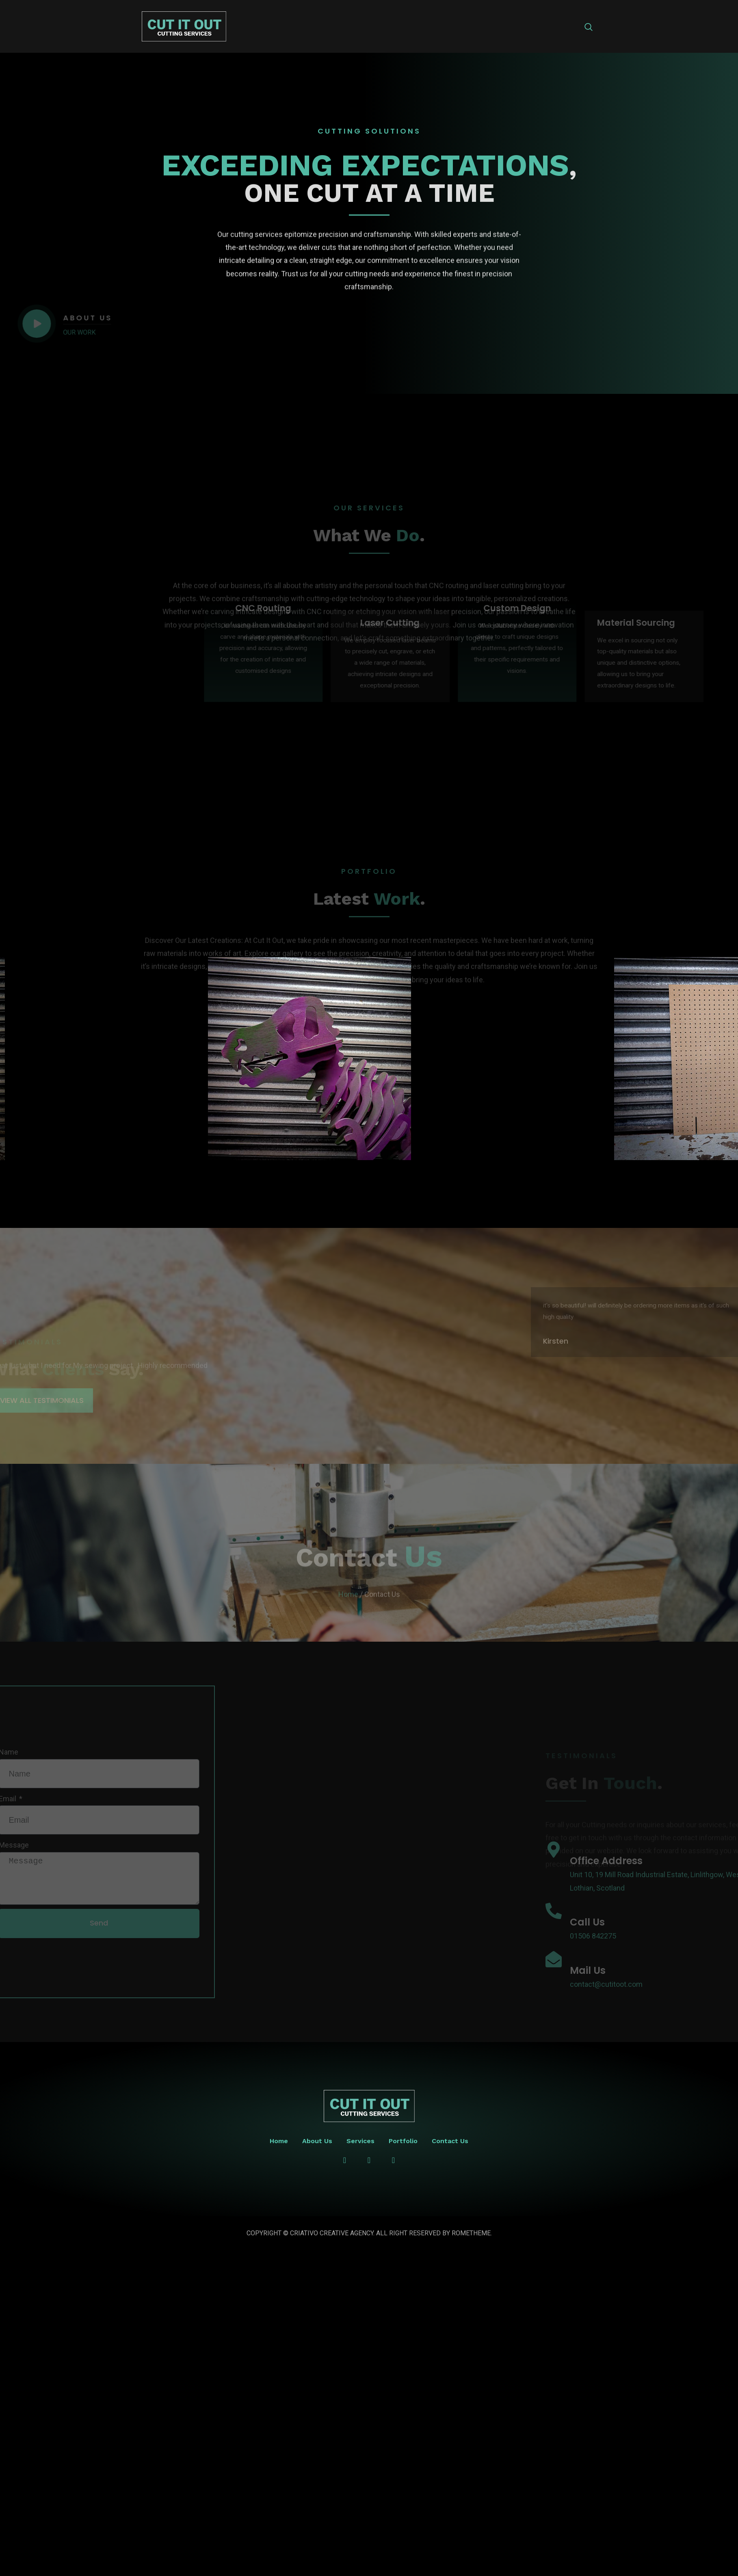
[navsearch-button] (588, 27)
